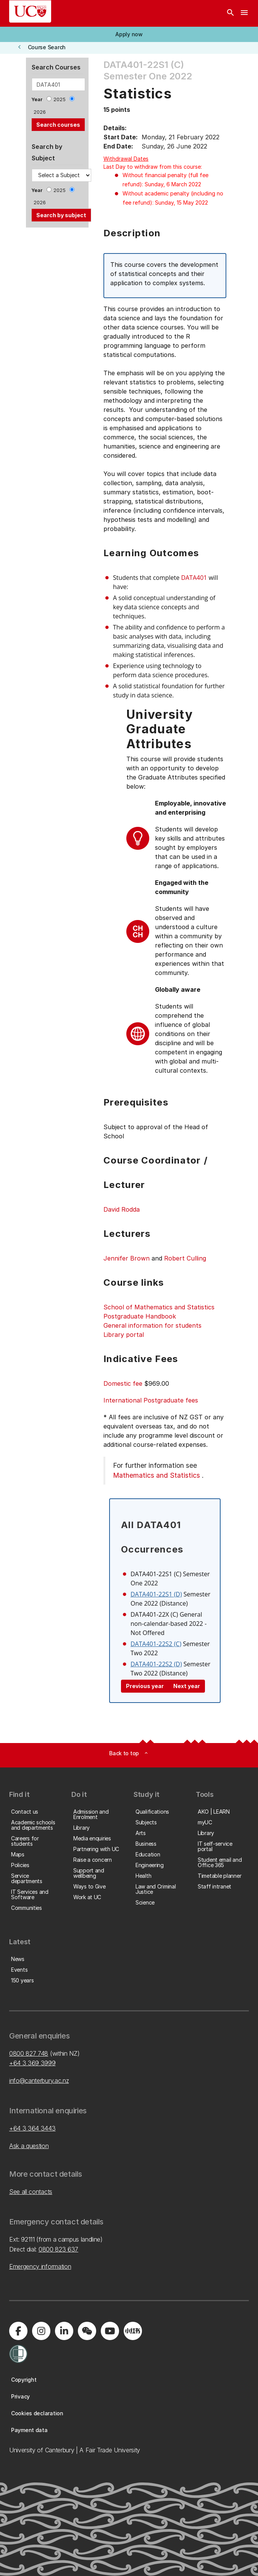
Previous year (145, 1686)
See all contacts (30, 2191)
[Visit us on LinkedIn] (64, 2331)
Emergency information (40, 2266)
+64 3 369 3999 (32, 2063)
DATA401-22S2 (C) (156, 1644)
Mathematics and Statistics (156, 1475)
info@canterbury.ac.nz (39, 2080)
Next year (186, 1686)
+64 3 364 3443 (32, 2128)
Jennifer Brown (126, 1258)
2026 (40, 112)
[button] (129, 34)
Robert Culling (185, 1258)
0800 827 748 (28, 2053)
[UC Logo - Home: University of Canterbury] (30, 11)
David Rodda (121, 1209)
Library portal (123, 1334)
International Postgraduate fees (150, 1400)
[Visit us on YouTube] (110, 2331)
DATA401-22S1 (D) (156, 1594)
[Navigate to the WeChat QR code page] (87, 2331)
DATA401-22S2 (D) (156, 1664)
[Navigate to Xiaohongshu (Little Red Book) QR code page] (133, 2331)
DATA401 (194, 577)
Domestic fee (122, 1383)
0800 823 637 (58, 2249)
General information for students (152, 1325)
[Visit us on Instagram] (41, 2331)
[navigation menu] (244, 13)
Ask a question (29, 2146)
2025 (59, 99)
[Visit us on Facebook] (18, 2331)
